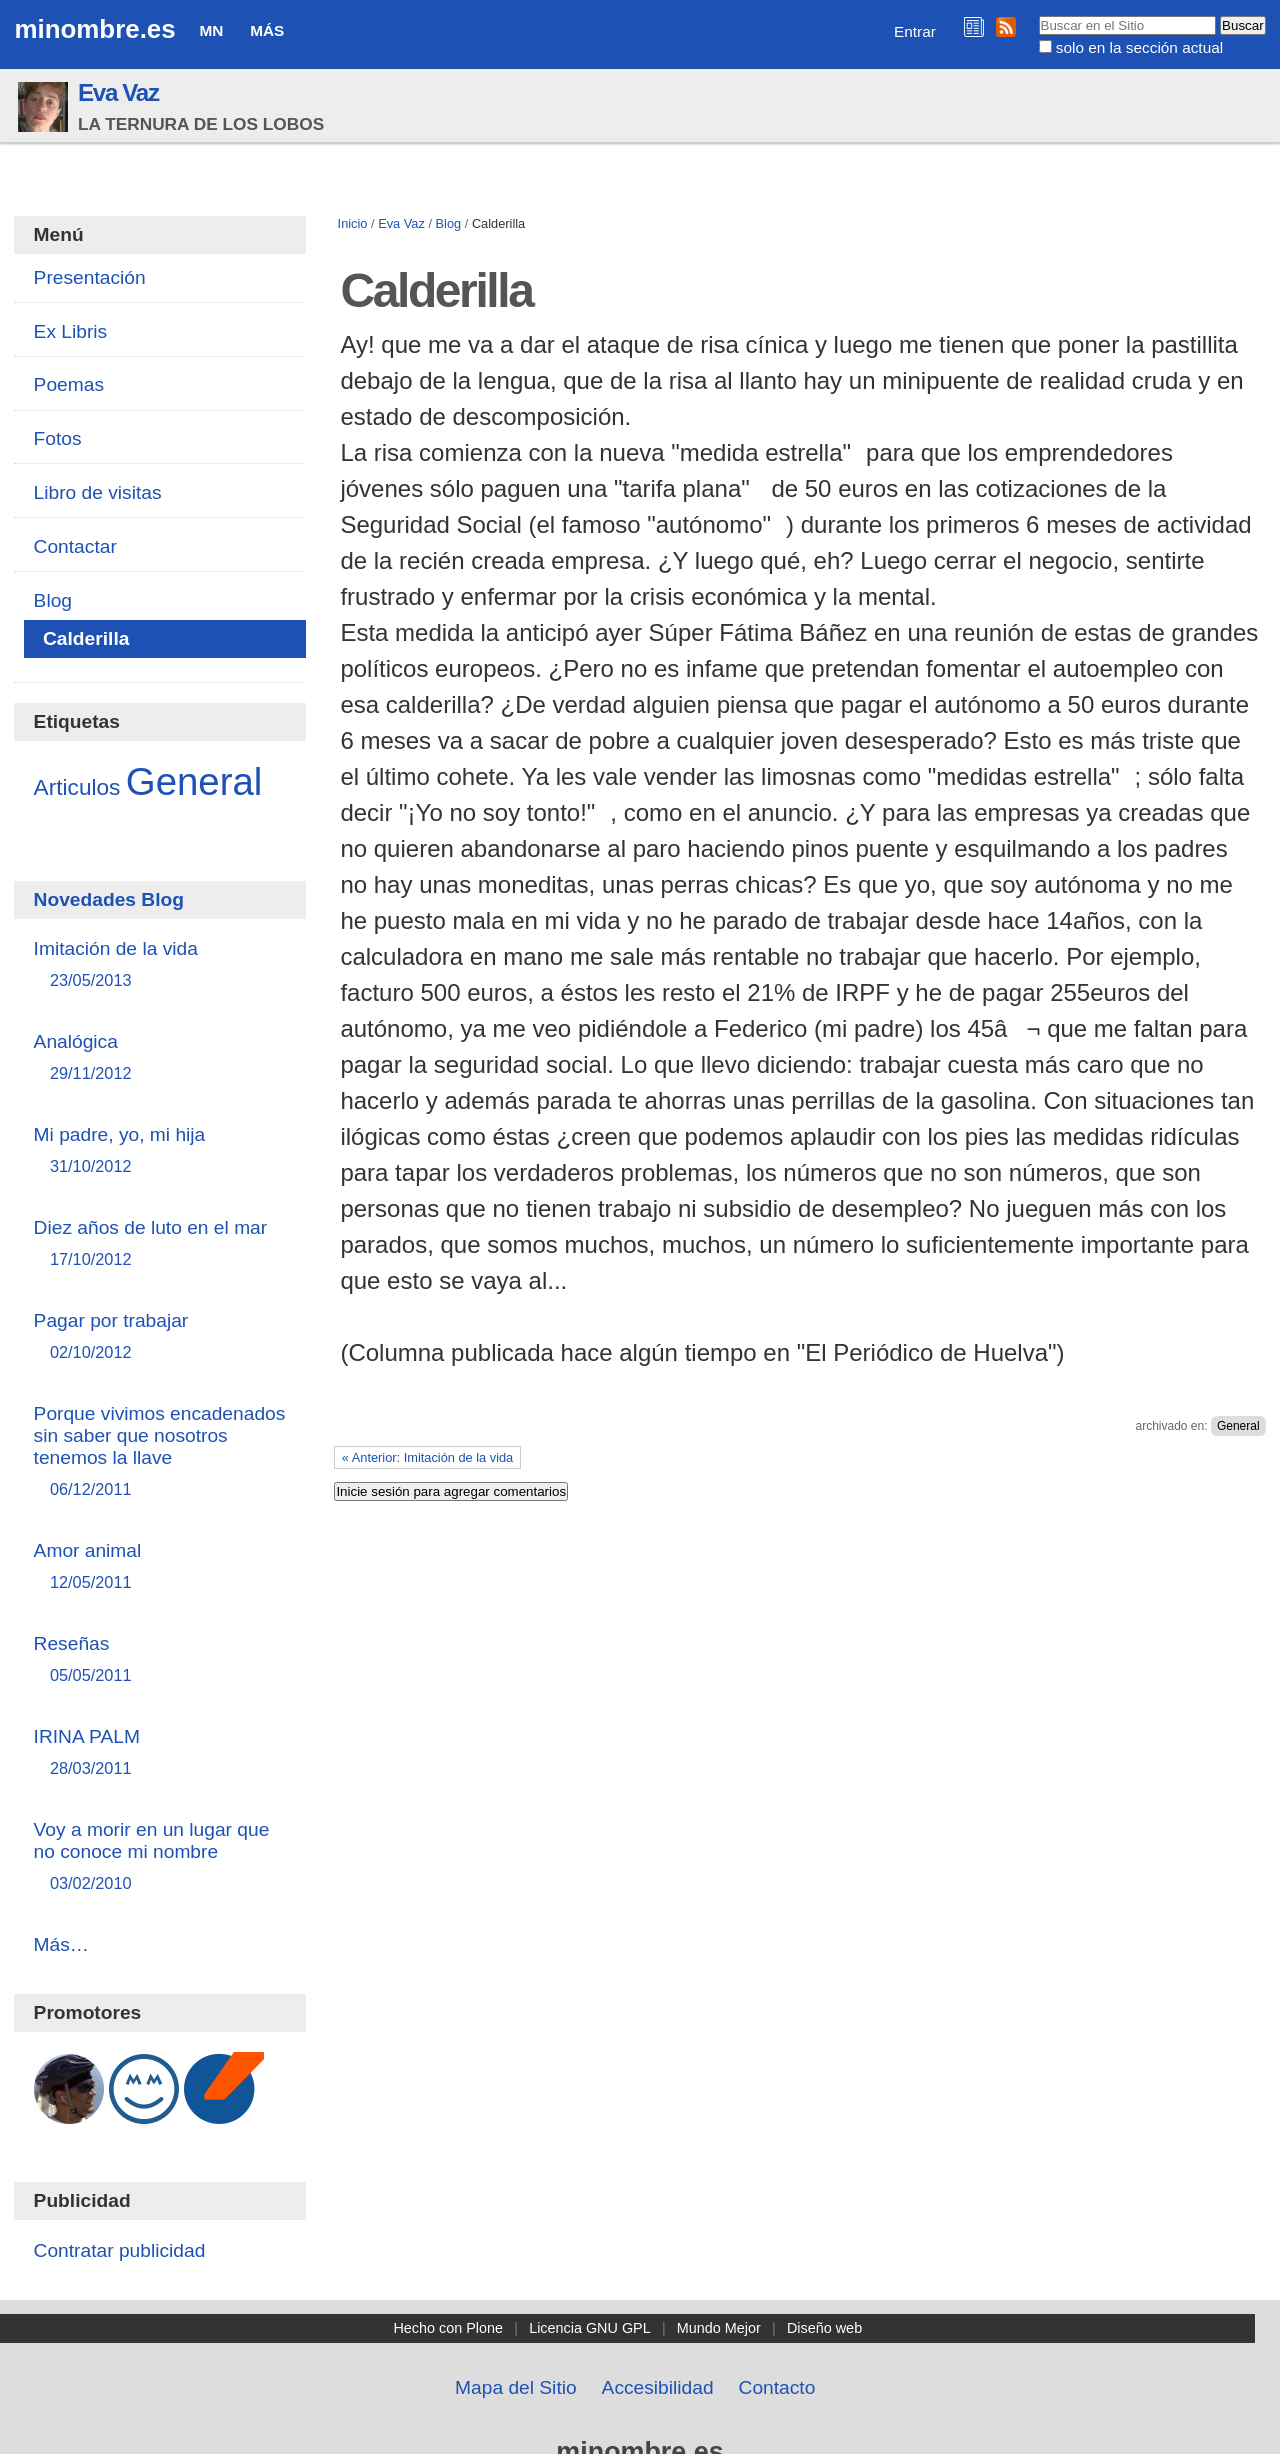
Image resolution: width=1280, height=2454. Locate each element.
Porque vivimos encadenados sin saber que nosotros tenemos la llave (160, 1452)
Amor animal (160, 1567)
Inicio (353, 223)
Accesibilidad (658, 2387)
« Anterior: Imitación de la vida (427, 1457)
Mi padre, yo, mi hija (160, 1151)
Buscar (1037, 15)
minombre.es (94, 29)
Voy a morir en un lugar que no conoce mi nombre (160, 1857)
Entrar (915, 31)
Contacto (777, 2387)
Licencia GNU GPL (590, 2328)
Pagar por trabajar (160, 1337)
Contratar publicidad (120, 2250)
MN (211, 30)
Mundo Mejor (719, 2328)
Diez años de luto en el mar (160, 1244)
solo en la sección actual (1139, 47)
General (1238, 1426)
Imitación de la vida (160, 965)
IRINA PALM (160, 1753)
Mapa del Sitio (516, 2387)
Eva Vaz (118, 92)
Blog (449, 223)
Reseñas (160, 1660)
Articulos (77, 787)
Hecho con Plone (448, 2328)
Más (267, 30)
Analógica (160, 1058)
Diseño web (824, 2328)
